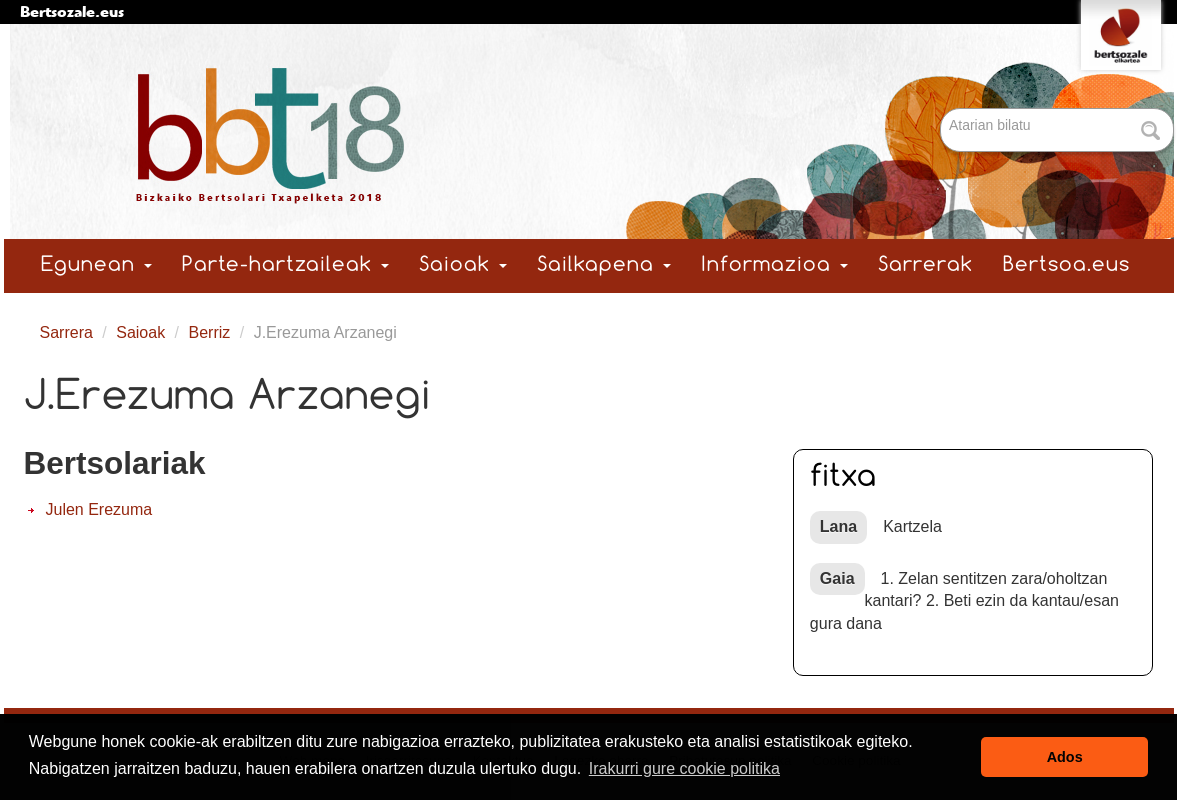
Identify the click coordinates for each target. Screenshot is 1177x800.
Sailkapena (604, 265)
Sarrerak (925, 265)
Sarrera (66, 332)
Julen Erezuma (99, 509)
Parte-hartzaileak (285, 265)
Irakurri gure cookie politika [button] (684, 768)
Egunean (96, 265)
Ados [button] (1065, 757)
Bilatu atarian (942, 109)
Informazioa (774, 265)
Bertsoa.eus (1066, 265)
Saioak (463, 265)
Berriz (210, 332)
